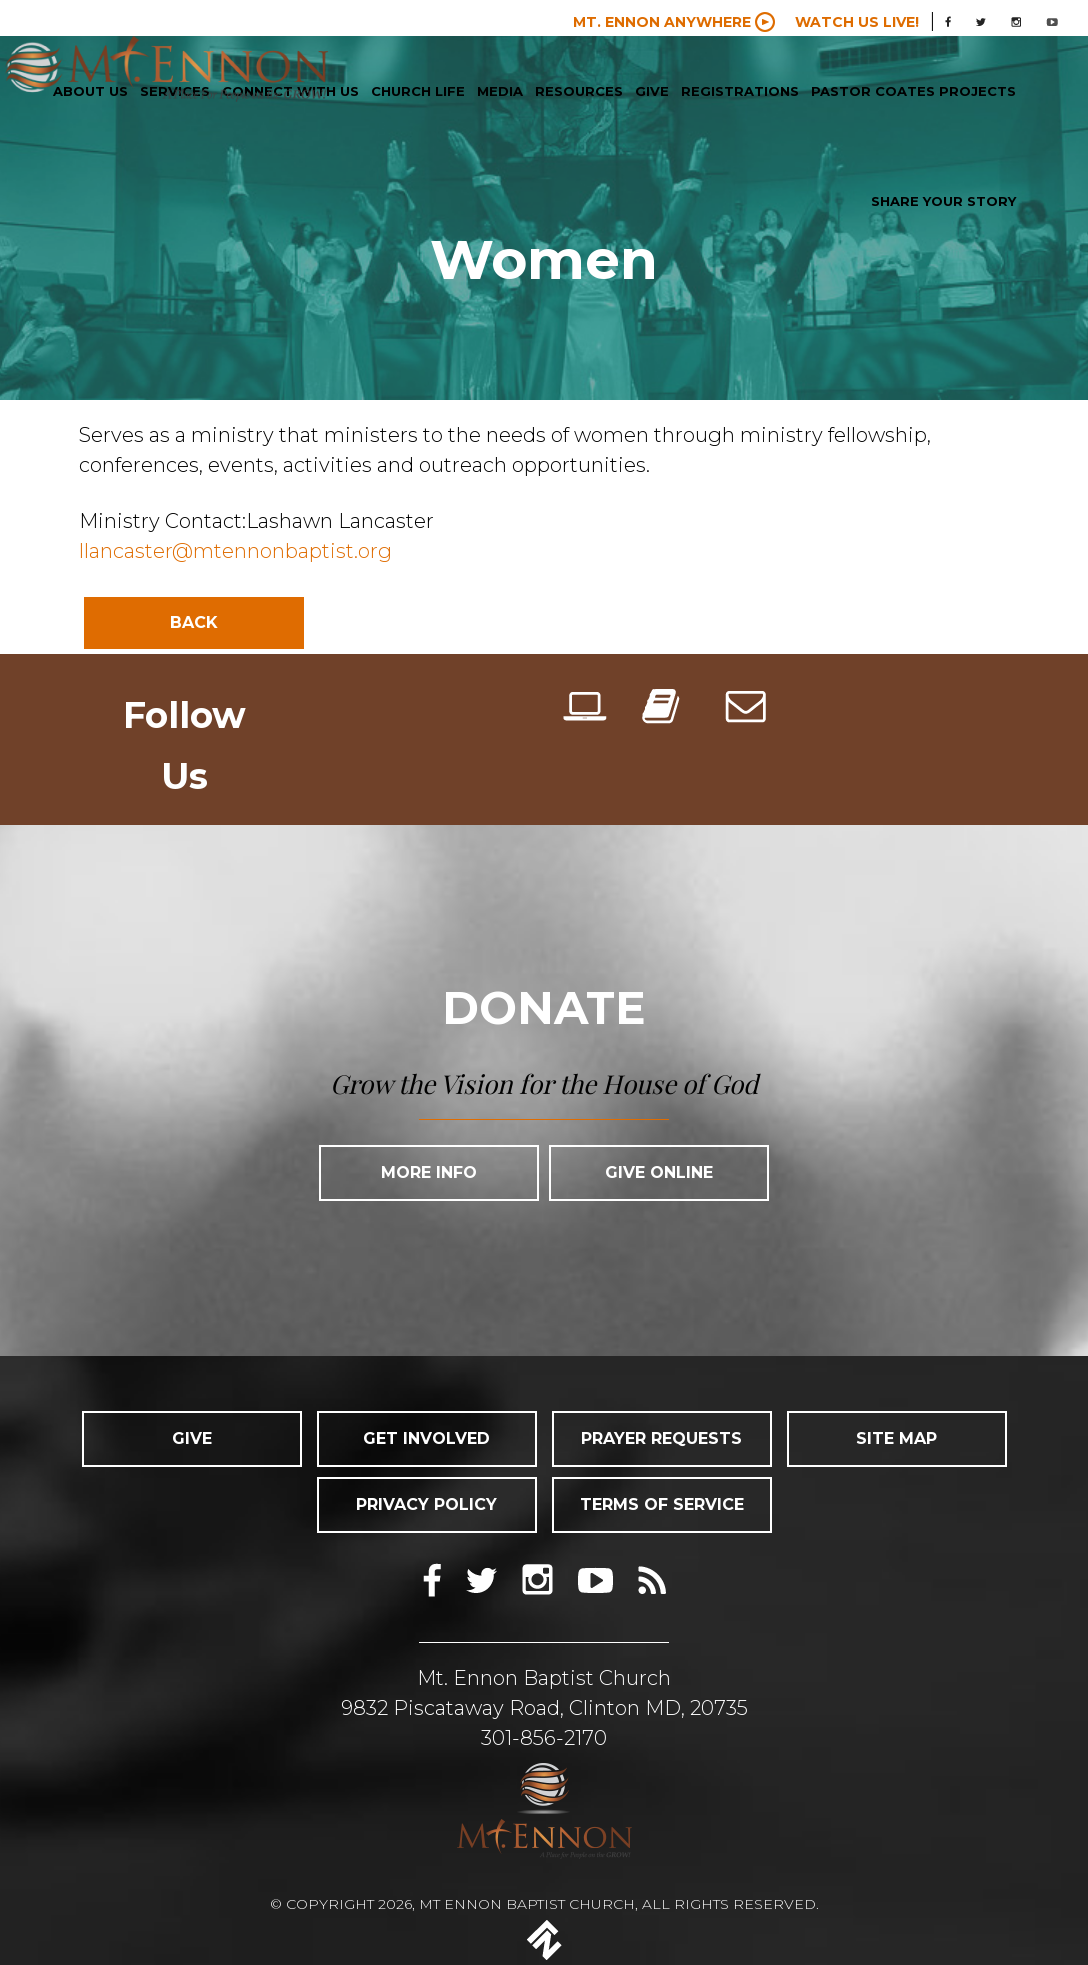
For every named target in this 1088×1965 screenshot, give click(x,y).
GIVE (192, 1438)
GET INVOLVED (426, 1438)
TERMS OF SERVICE (662, 1504)
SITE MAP (896, 1438)
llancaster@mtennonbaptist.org (235, 551)
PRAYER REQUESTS (661, 1438)
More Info (429, 1172)
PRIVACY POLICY (426, 1504)
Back (194, 622)
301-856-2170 (544, 1738)
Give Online (659, 1172)
